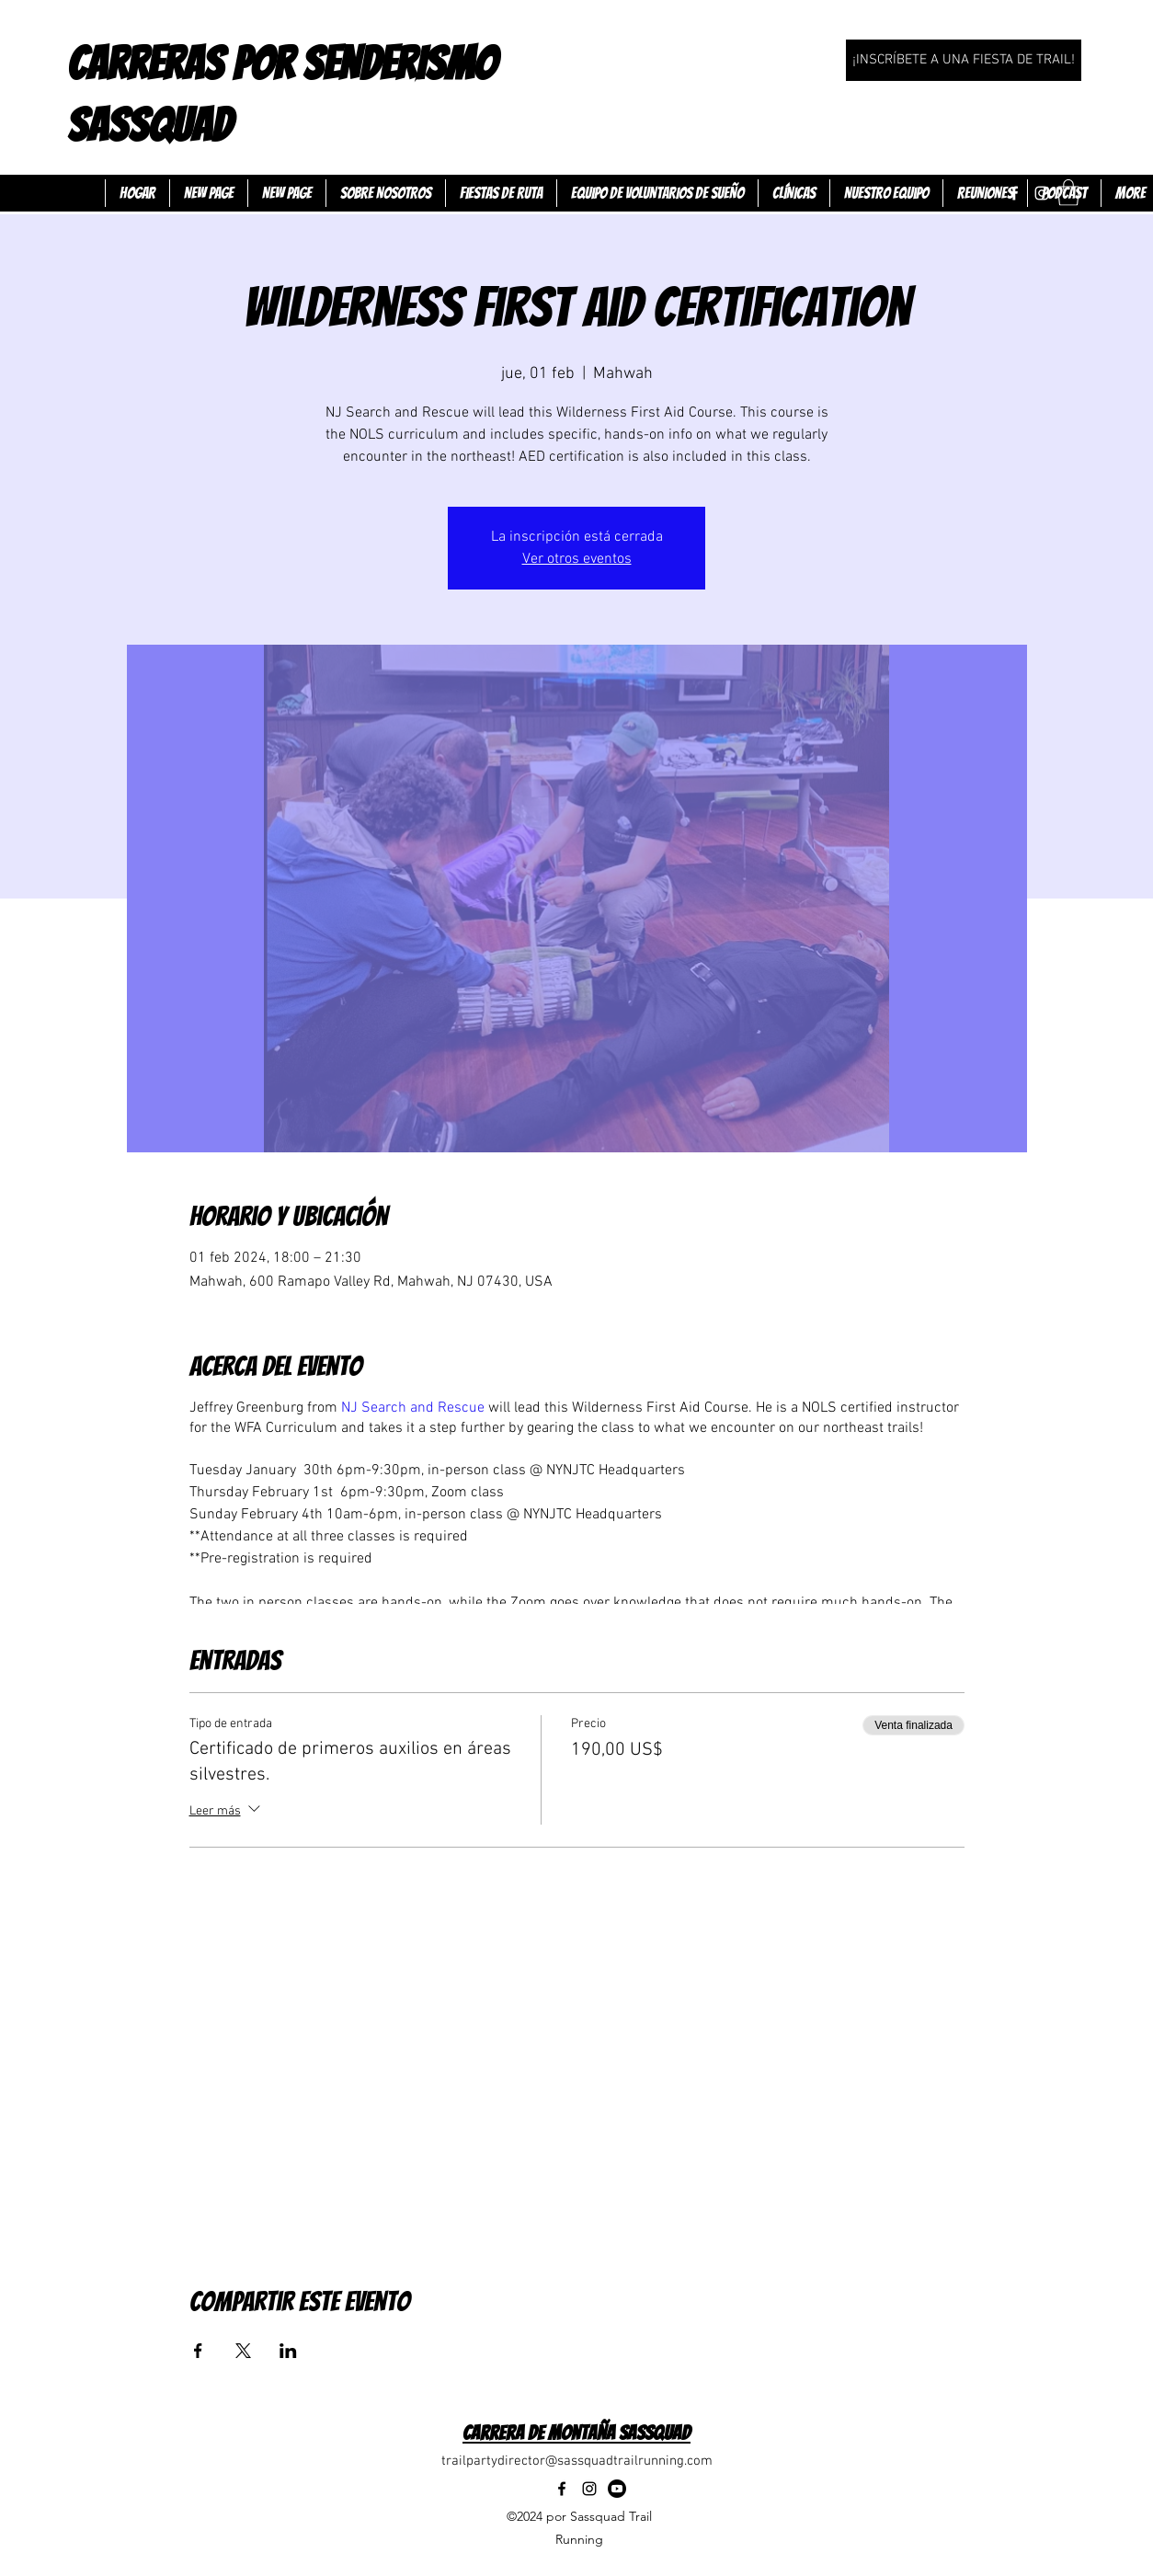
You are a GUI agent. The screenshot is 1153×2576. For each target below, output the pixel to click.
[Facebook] (1014, 193)
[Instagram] (1042, 193)
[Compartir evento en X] (243, 2350)
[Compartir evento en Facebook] (198, 2350)
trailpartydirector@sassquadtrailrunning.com (577, 2461)
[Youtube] (617, 2488)
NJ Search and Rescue (413, 1408)
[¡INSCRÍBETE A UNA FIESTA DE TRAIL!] (963, 60)
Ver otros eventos (577, 559)
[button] (1068, 192)
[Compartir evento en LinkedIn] (288, 2350)
